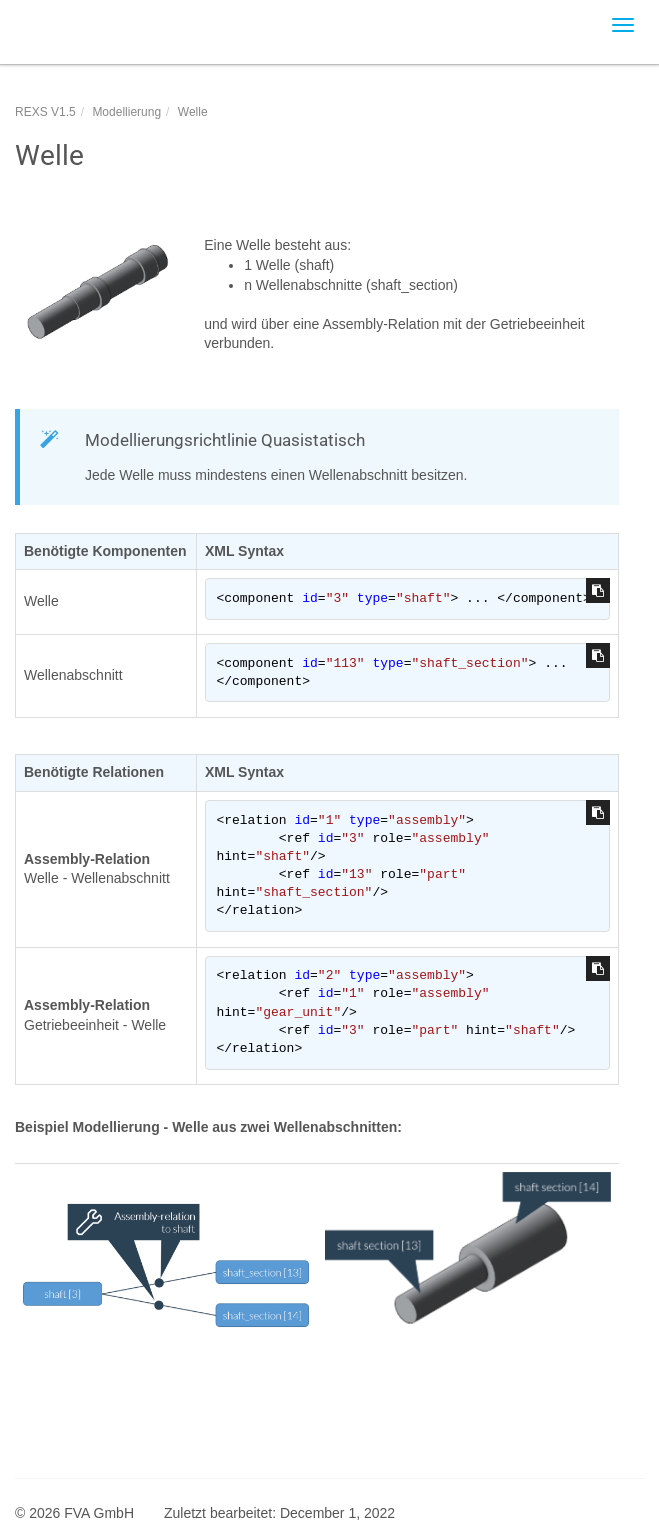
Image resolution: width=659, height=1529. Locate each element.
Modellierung (126, 112)
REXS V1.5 (45, 112)
